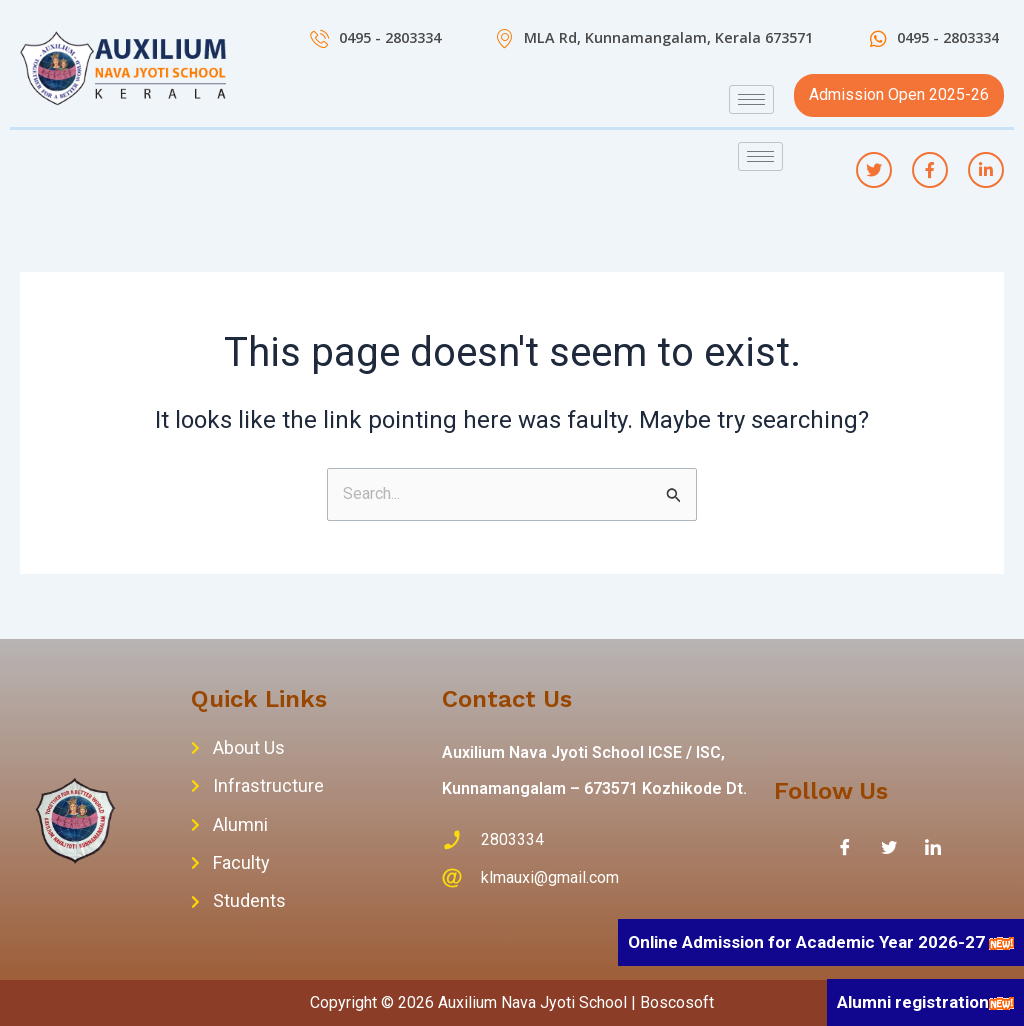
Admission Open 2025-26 (899, 94)
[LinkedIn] (933, 847)
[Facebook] (845, 847)
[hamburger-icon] (751, 99)
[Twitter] (889, 847)
